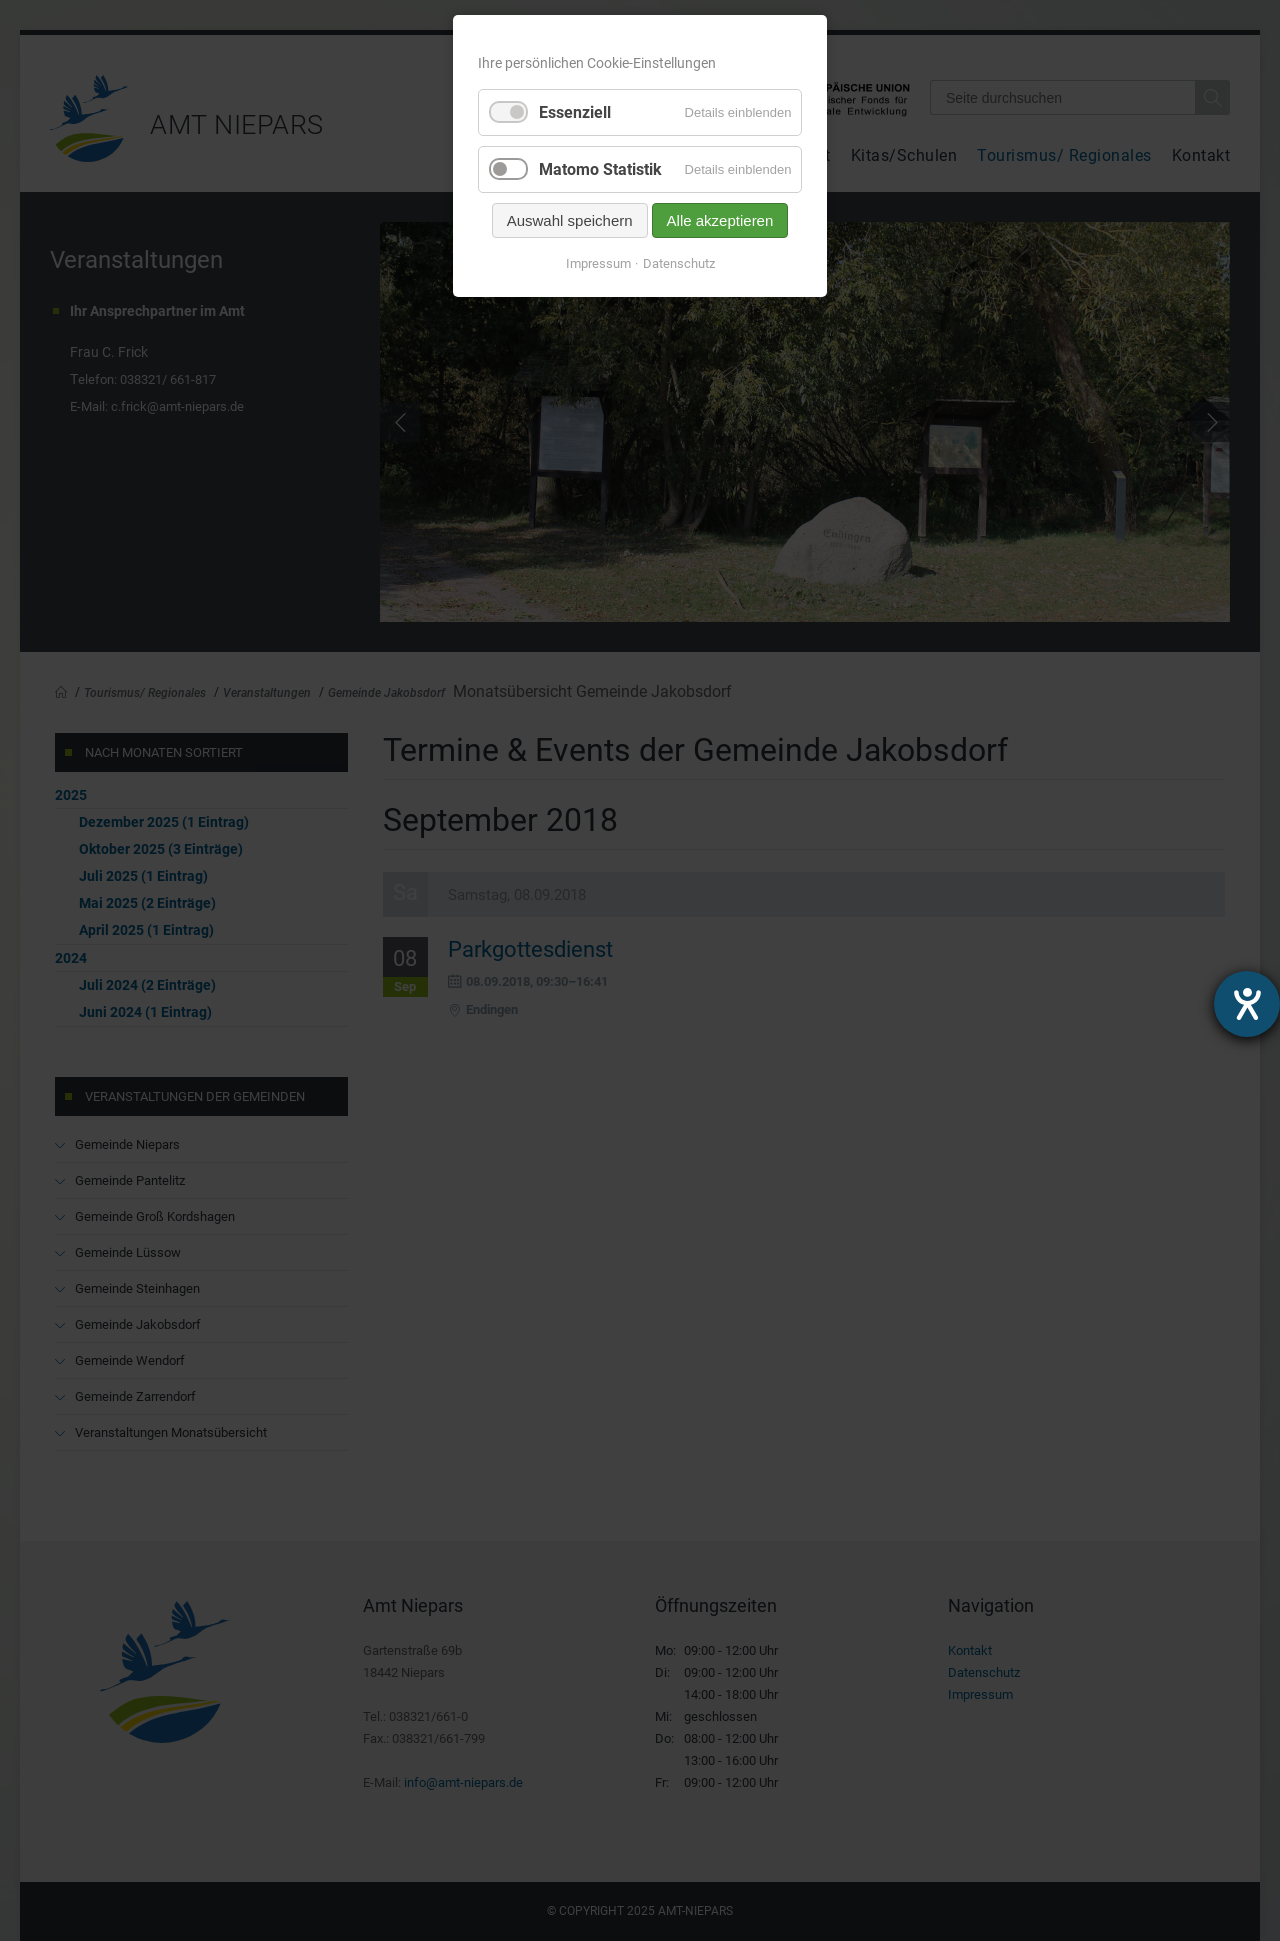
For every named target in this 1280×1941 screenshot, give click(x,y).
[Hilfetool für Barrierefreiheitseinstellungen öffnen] (1247, 1004)
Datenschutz (679, 263)
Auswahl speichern (570, 220)
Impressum (598, 263)
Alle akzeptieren (720, 220)
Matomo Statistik (600, 169)
